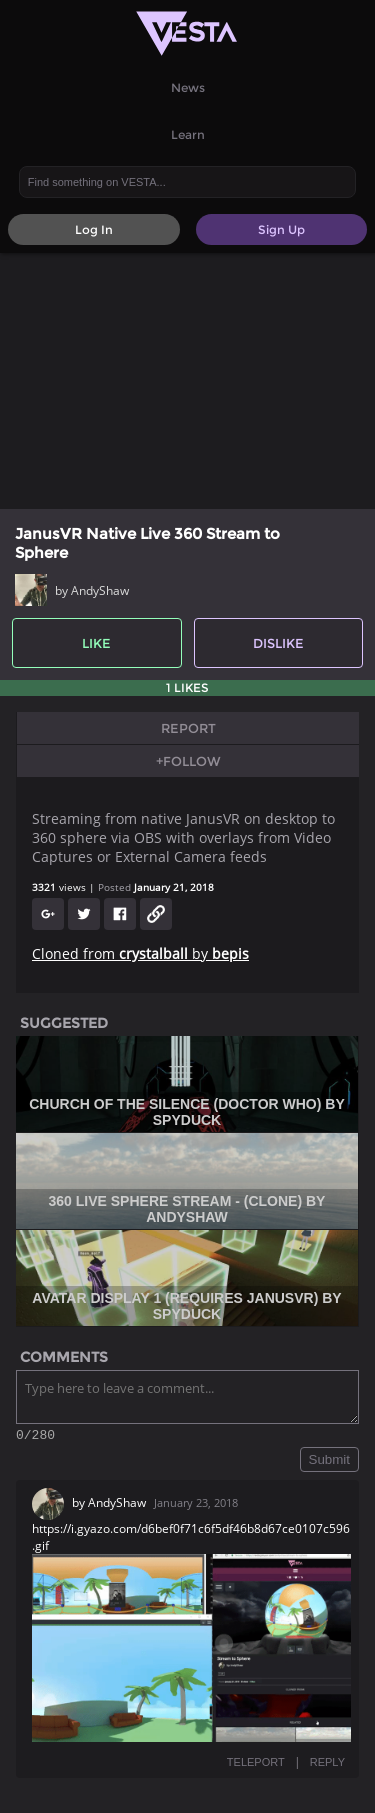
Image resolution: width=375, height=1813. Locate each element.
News (188, 87)
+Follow (188, 761)
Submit (329, 1462)
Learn (188, 134)
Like (96, 643)
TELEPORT (256, 1765)
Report (188, 728)
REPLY (327, 1765)
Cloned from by (140, 953)
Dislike (278, 643)
